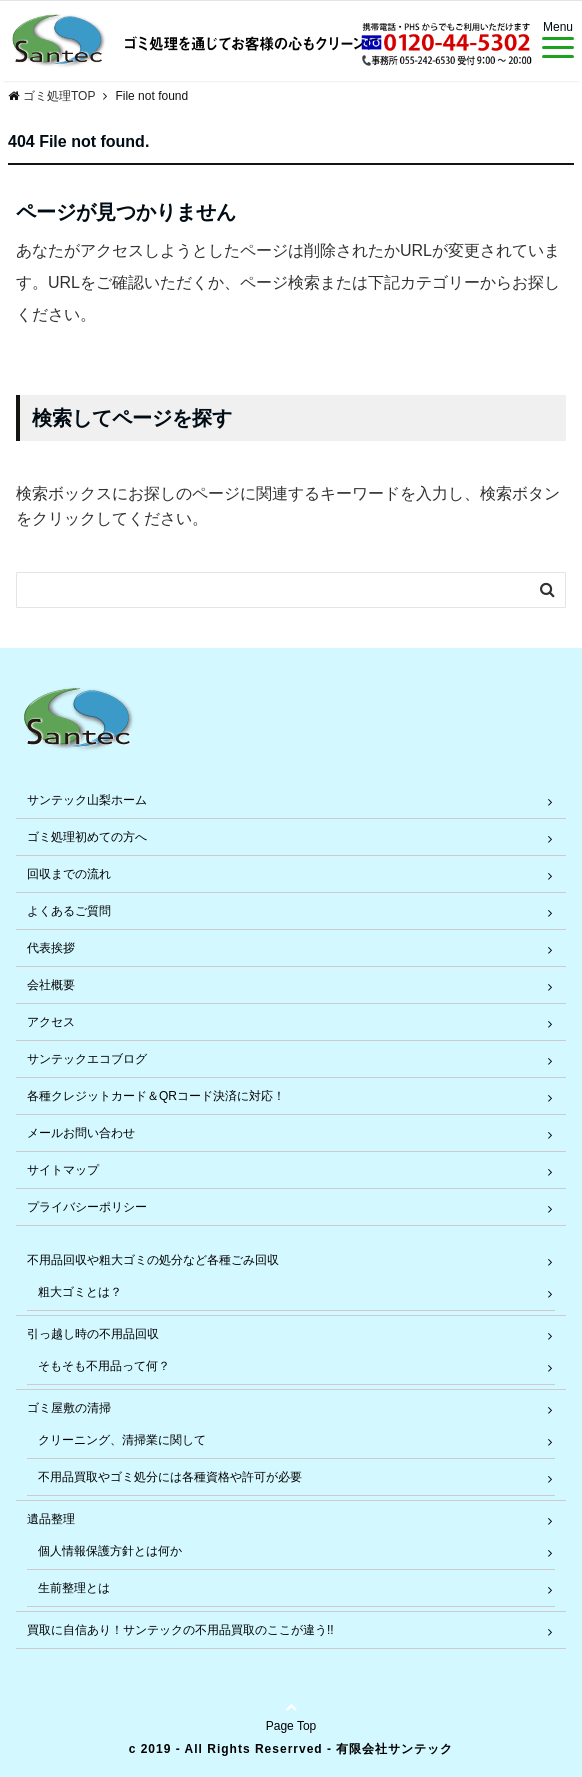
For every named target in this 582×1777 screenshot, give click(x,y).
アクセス (51, 1022)
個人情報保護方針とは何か (110, 1551)
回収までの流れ (69, 874)
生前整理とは (74, 1588)
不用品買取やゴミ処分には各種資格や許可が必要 (170, 1477)
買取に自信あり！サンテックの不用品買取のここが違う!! (180, 1630)
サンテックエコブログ (87, 1059)
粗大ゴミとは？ (80, 1292)
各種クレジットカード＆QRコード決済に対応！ (156, 1096)
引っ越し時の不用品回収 (93, 1334)
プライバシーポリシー (87, 1207)
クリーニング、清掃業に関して (122, 1440)
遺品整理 (51, 1519)
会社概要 (51, 985)
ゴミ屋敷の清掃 (69, 1408)
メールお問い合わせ (81, 1133)
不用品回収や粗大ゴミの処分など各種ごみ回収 (153, 1260)
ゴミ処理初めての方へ (87, 837)
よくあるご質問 (69, 911)
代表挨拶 (51, 948)
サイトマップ (63, 1170)
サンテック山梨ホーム (87, 800)
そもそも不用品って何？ (104, 1366)
